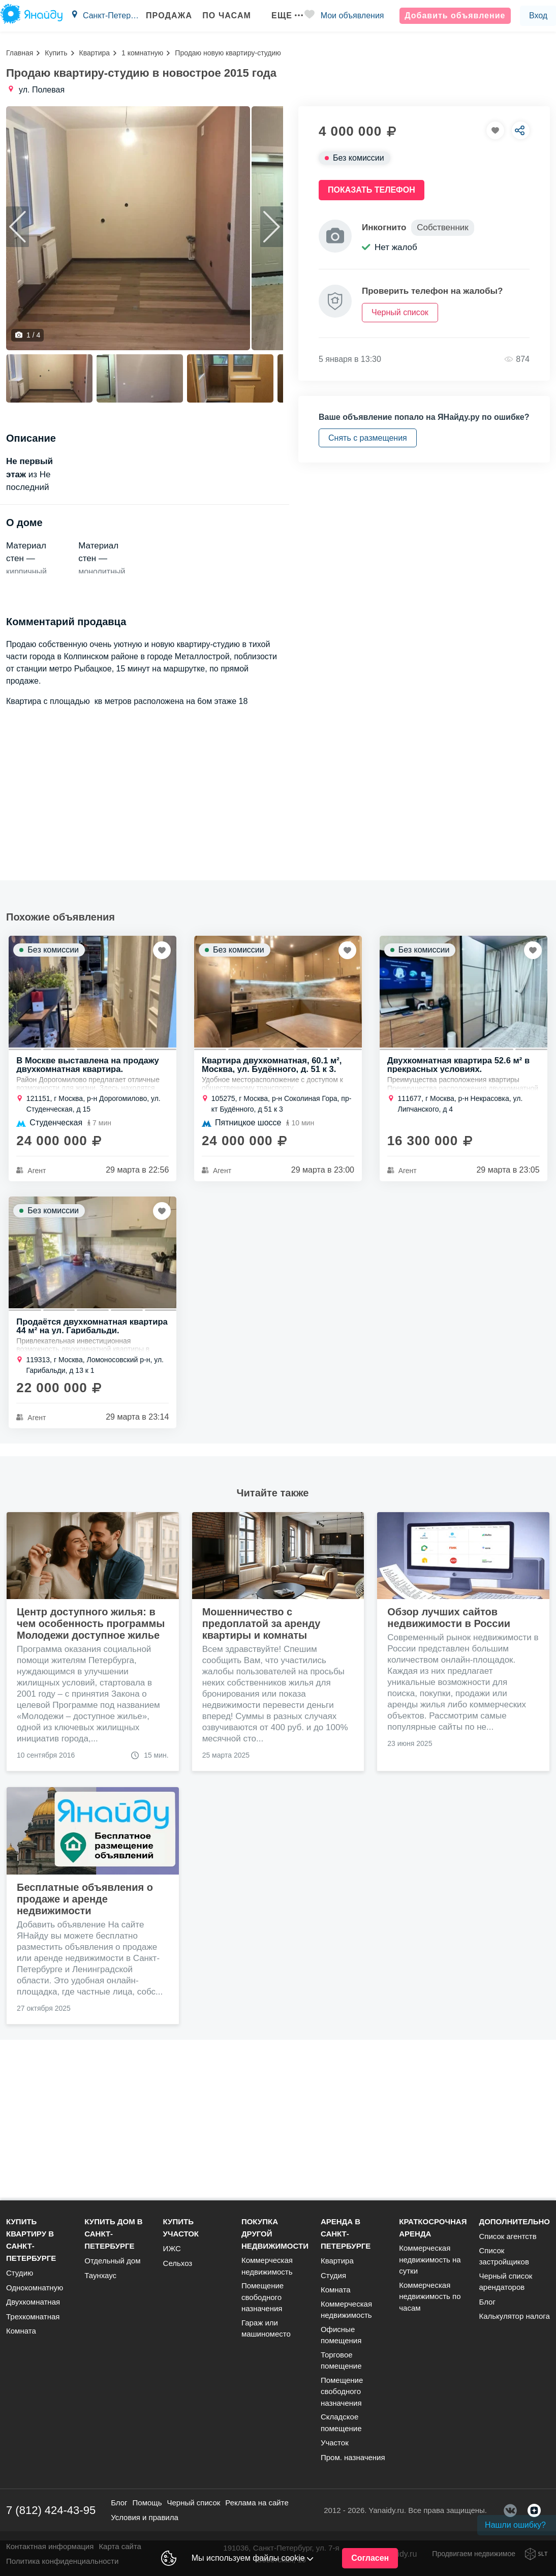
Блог (487, 2306)
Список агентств (507, 2241)
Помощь (147, 2507)
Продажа (161, 15)
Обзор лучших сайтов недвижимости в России (448, 1770)
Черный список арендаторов (505, 2286)
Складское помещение (341, 2427)
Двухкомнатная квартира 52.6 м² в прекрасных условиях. (460, 1215)
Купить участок (181, 2232)
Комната (21, 2336)
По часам (219, 15)
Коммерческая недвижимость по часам (429, 2301)
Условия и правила (144, 2522)
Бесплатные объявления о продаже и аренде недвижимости (85, 2052)
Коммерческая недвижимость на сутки (429, 2264)
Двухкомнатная (33, 2307)
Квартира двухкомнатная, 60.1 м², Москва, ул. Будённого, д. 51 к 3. (273, 1215)
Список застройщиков (504, 2261)
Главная (19, 53)
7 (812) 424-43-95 (51, 2515)
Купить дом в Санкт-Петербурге (113, 2238)
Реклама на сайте (256, 2507)
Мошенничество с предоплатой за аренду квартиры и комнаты (261, 1776)
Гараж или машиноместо (266, 2333)
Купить (56, 53)
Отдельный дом (112, 2265)
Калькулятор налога (514, 2321)
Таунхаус (100, 2280)
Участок (335, 2447)
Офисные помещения (341, 2339)
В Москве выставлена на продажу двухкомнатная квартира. (89, 1215)
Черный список (193, 2507)
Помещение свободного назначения (262, 2302)
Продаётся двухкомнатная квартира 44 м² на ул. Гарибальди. (89, 1479)
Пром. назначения (353, 2462)
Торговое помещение (341, 2365)
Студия (333, 2280)
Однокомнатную (34, 2292)
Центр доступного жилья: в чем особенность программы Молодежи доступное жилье (91, 1776)
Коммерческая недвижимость (267, 2271)
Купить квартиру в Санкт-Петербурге (31, 2244)
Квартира (94, 53)
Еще (279, 15)
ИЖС (172, 2253)
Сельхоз (178, 2267)
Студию (19, 2278)
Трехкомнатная (32, 2321)
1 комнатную (142, 53)
